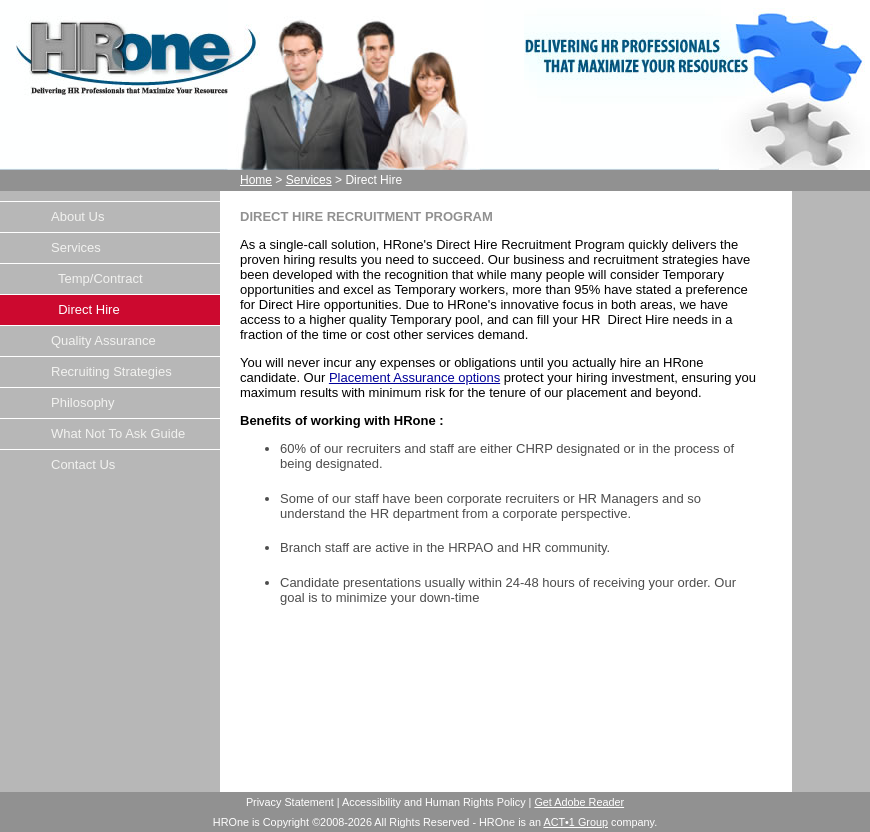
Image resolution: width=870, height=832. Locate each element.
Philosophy (83, 402)
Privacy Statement (290, 802)
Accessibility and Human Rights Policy (434, 802)
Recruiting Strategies (111, 371)
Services (309, 180)
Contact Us (83, 464)
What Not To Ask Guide (118, 433)
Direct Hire (85, 309)
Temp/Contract (97, 278)
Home (256, 180)
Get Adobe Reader (579, 802)
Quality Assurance (103, 340)
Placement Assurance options (414, 377)
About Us (77, 216)
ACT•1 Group (575, 822)
